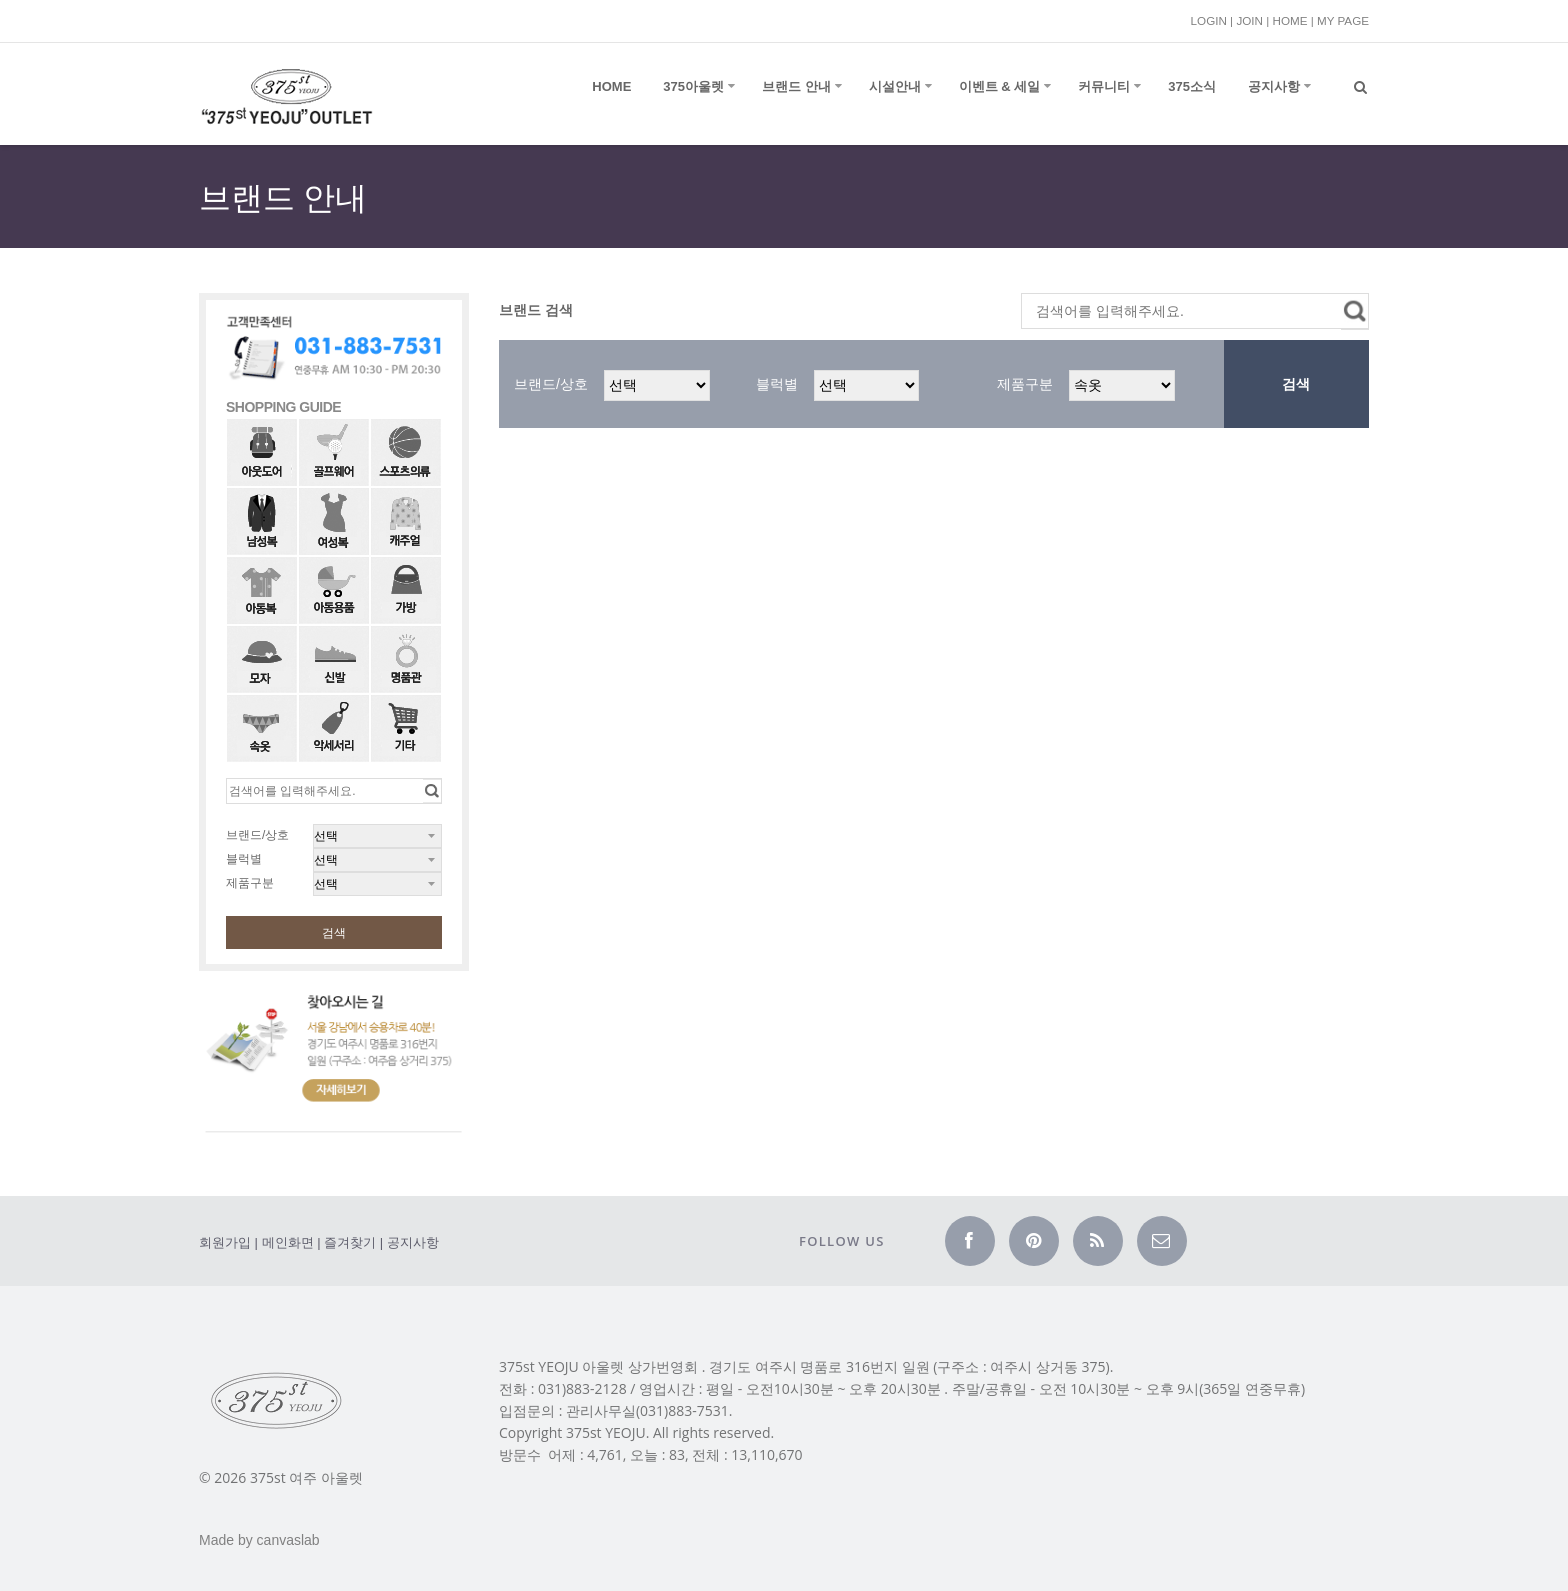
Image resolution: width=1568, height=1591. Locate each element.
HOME (1289, 20)
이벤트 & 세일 (1000, 86)
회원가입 (225, 1242)
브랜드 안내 (796, 86)
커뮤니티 (1104, 86)
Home (611, 86)
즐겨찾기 (350, 1242)
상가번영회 (663, 1367)
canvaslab (288, 1540)
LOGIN (1209, 20)
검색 (334, 933)
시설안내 (895, 86)
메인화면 (288, 1242)
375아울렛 (693, 86)
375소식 (1192, 86)
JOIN (1249, 20)
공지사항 (1274, 86)
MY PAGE (1343, 20)
